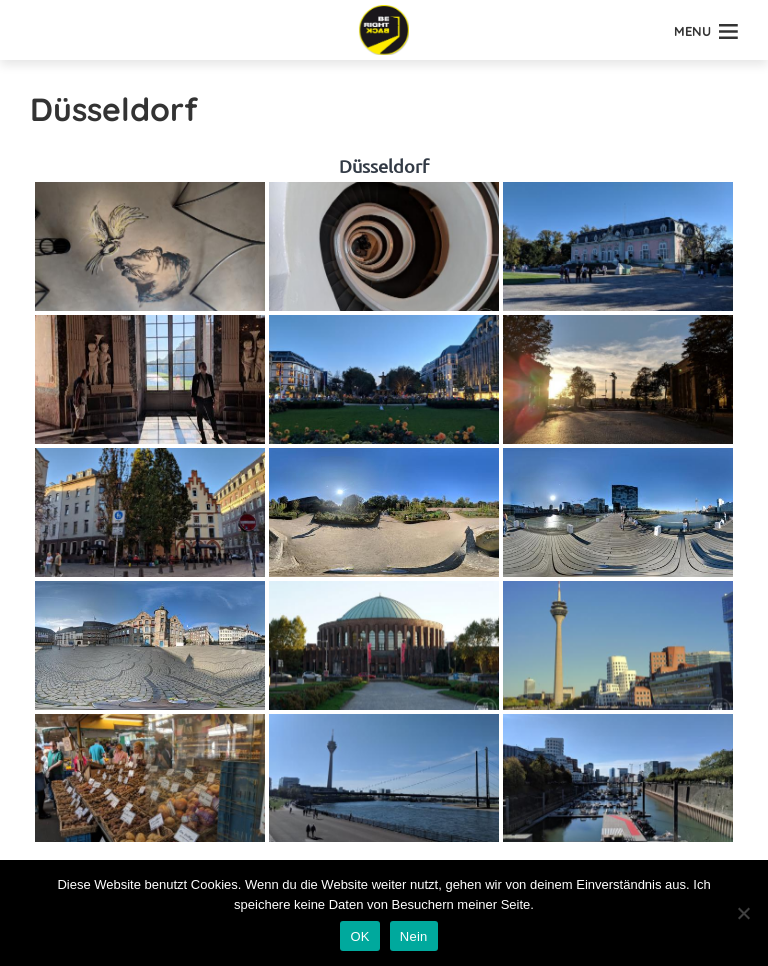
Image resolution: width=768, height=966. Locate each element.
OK (359, 936)
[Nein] (743, 913)
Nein (414, 936)
